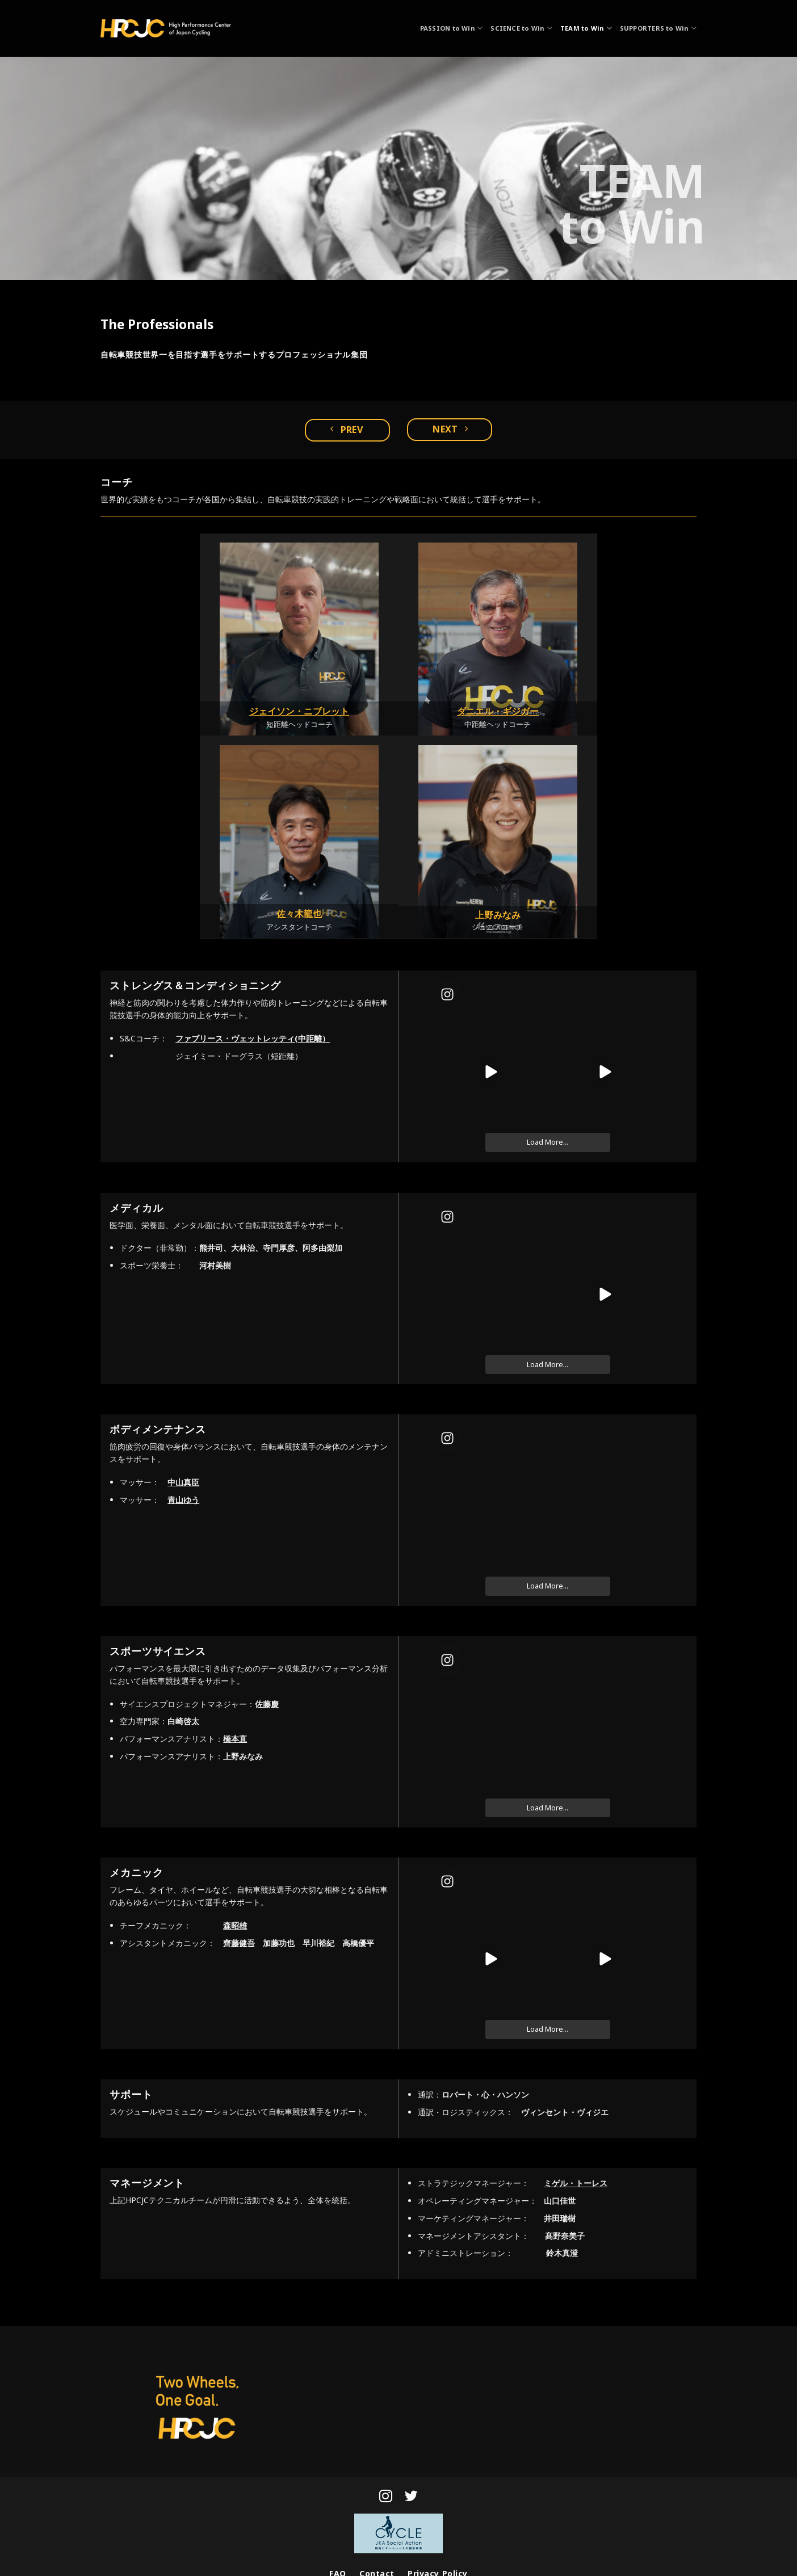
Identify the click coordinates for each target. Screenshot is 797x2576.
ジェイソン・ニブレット (299, 711)
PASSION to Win (451, 28)
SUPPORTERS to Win (658, 28)
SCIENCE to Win (521, 28)
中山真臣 (183, 1482)
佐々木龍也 (299, 913)
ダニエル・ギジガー (498, 711)
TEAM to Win (586, 28)
